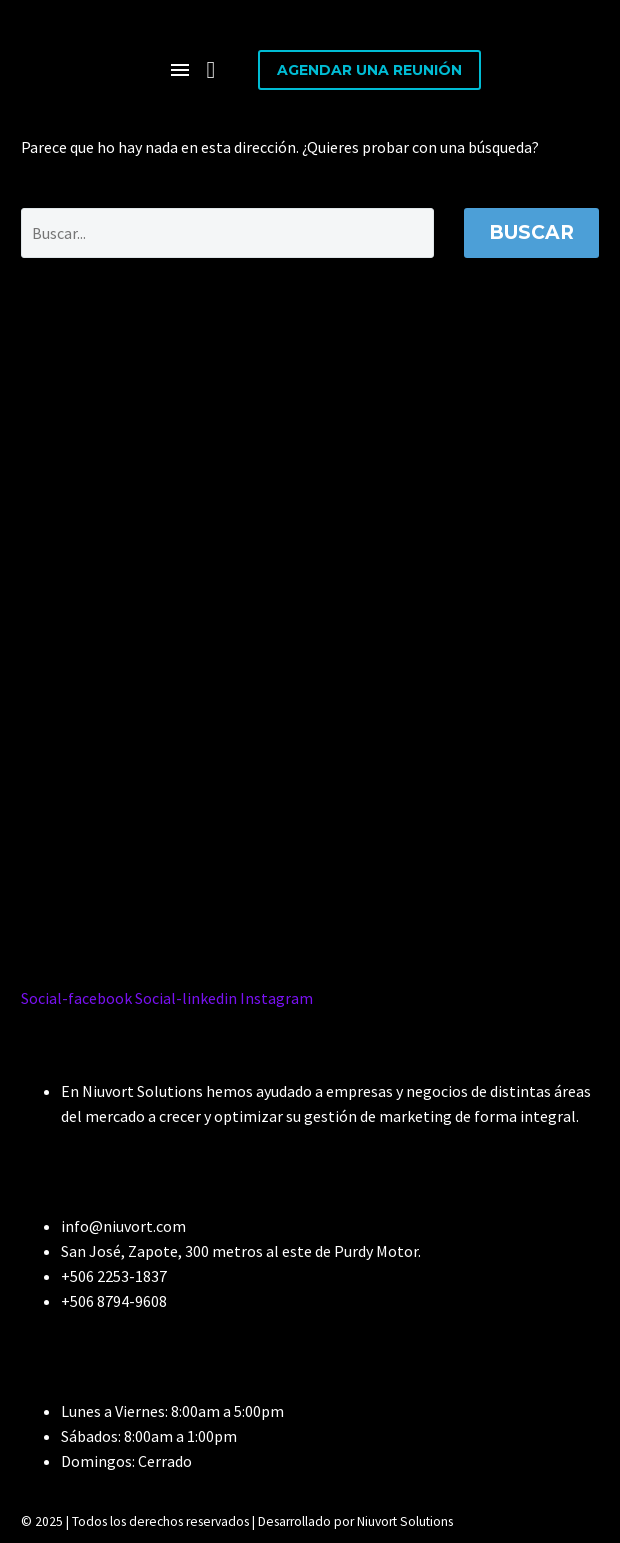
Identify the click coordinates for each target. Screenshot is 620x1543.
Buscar (531, 232)
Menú (180, 70)
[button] (211, 70)
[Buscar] (227, 233)
